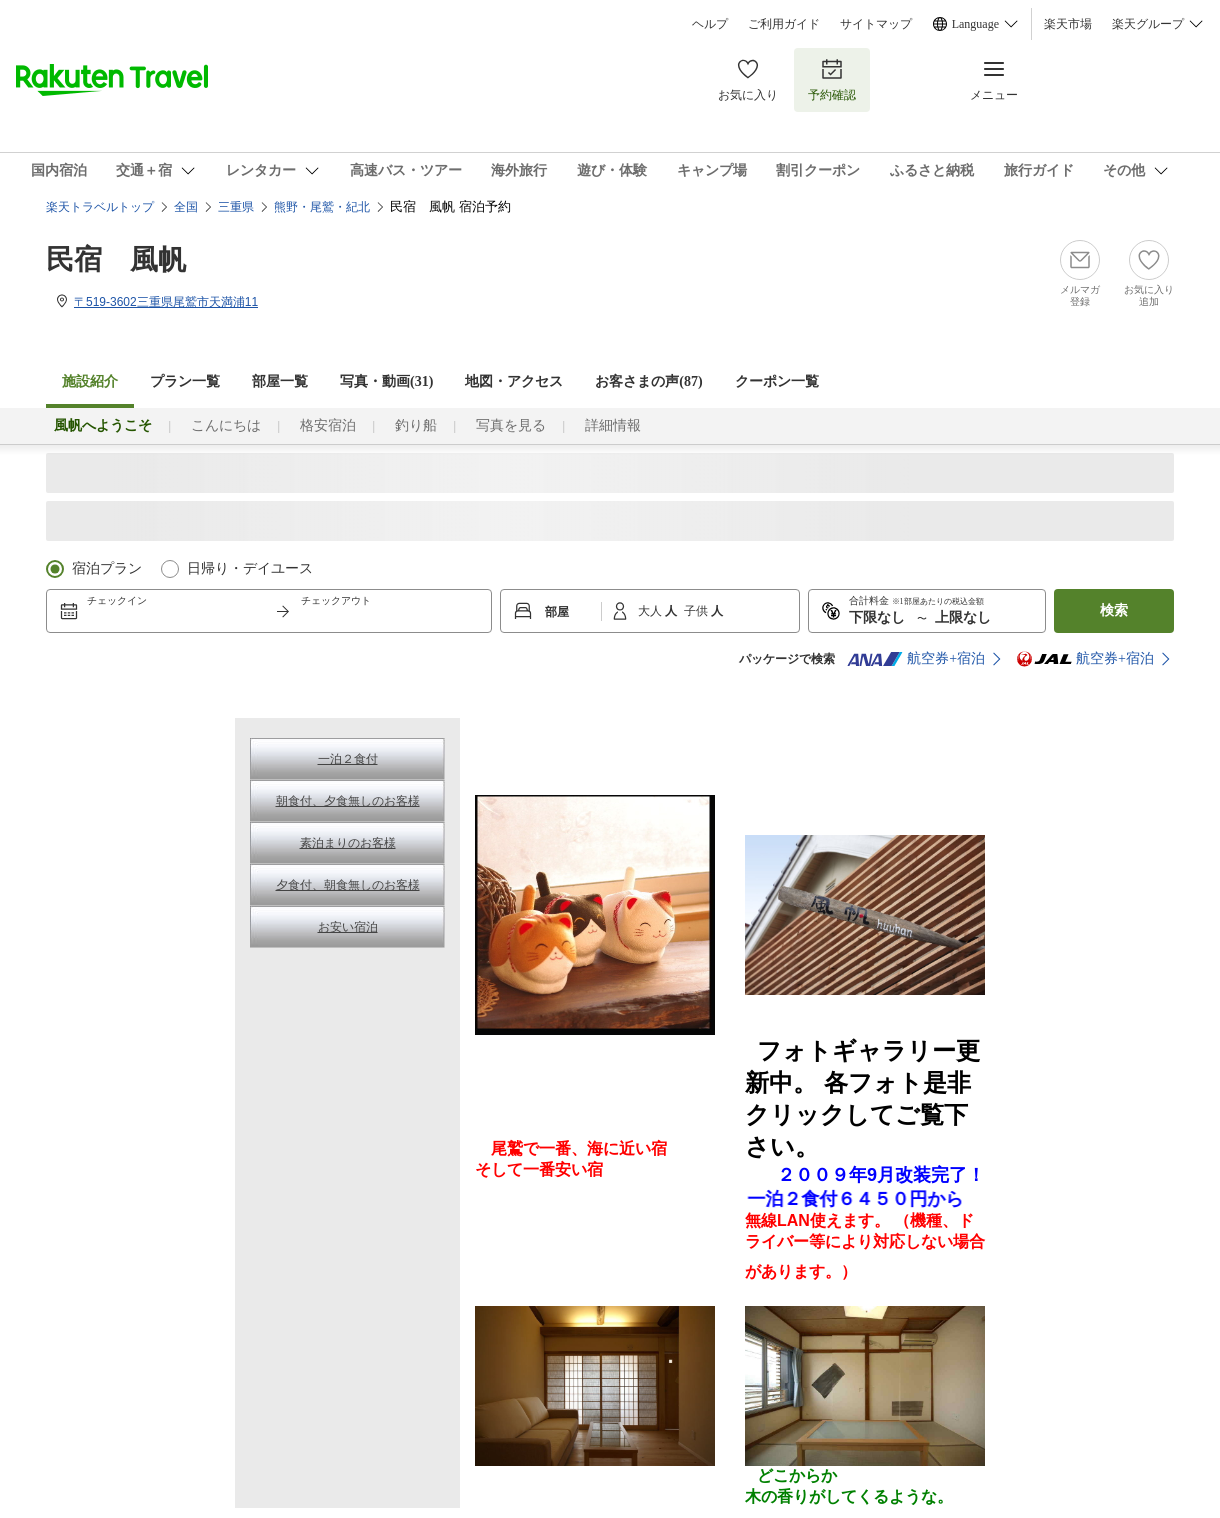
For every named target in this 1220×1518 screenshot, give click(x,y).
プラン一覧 (185, 381)
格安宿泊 (328, 425)
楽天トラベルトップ (100, 207)
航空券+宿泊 (916, 659)
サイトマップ (876, 24)
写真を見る (511, 425)
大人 (651, 611)
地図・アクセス (514, 381)
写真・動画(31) (386, 381)
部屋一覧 (280, 381)
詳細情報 (613, 425)
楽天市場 (1068, 24)
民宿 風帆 (116, 259)
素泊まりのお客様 (348, 843)
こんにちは (226, 425)
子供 (697, 611)
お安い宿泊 (348, 927)
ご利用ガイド (784, 24)
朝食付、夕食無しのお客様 (348, 801)
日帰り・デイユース (250, 568)
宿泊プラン (107, 568)
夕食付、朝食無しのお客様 (348, 885)
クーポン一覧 (777, 381)
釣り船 (416, 425)
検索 (1114, 610)
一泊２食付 (348, 759)
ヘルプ (710, 24)
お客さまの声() (648, 381)
